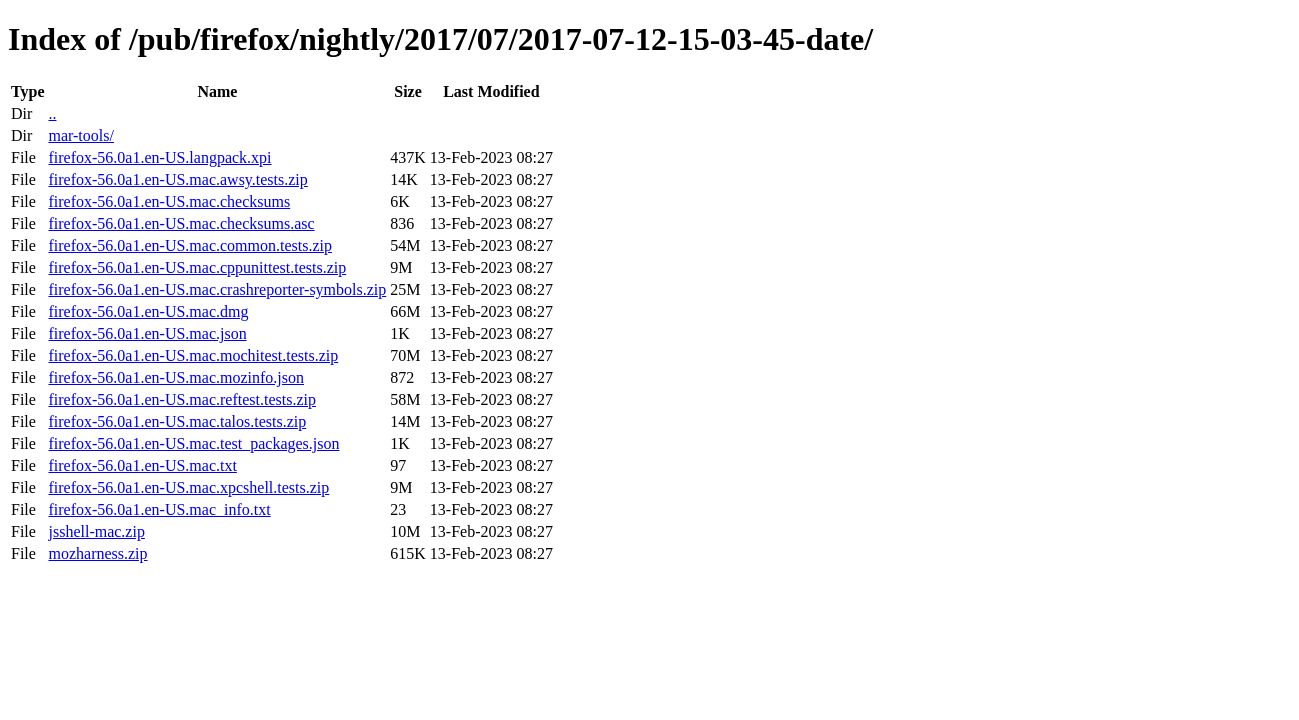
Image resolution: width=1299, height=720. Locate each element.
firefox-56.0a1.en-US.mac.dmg (148, 311)
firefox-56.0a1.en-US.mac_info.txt (159, 509)
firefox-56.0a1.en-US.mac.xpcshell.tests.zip (188, 487)
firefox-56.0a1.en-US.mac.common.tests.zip (189, 245)
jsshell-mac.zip (96, 531)
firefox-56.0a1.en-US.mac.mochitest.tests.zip (193, 355)
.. (52, 113)
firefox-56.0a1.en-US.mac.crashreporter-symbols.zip (217, 289)
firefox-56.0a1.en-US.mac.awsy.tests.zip (177, 179)
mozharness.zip (97, 553)
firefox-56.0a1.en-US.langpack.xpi (159, 157)
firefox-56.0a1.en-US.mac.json (147, 333)
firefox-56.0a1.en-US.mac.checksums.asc (181, 223)
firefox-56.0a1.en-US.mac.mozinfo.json (175, 377)
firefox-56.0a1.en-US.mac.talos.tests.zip (177, 421)
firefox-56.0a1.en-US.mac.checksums (169, 201)
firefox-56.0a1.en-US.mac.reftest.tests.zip (181, 399)
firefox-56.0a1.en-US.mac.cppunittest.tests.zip (197, 267)
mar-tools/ (80, 135)
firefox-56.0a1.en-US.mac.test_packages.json (193, 443)
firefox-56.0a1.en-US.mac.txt (142, 465)
